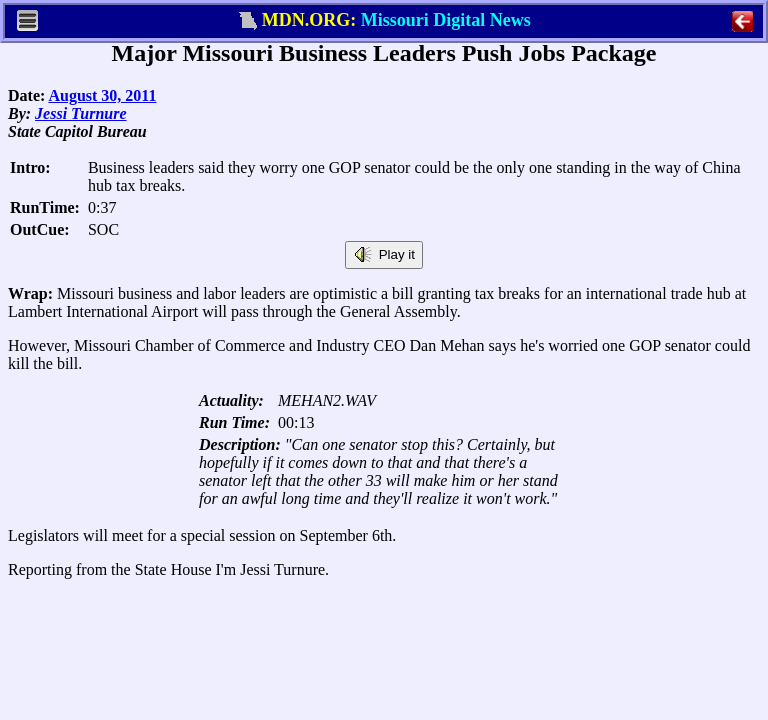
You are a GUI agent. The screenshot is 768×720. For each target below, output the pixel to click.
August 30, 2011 (102, 95)
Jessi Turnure (80, 113)
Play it (384, 255)
